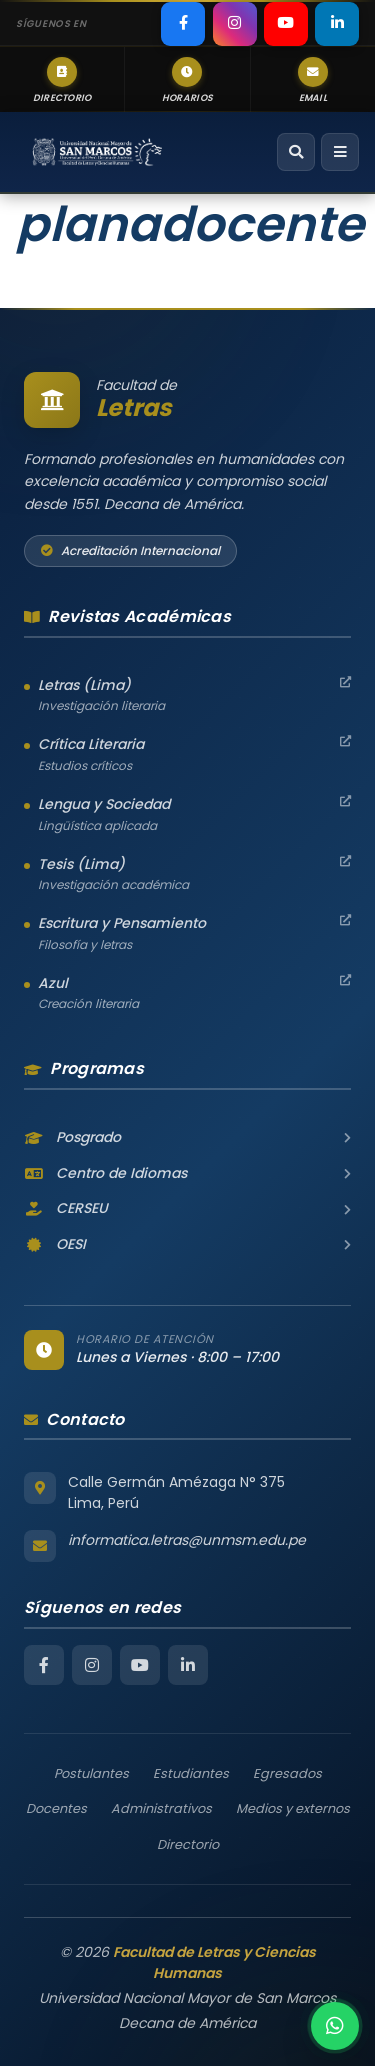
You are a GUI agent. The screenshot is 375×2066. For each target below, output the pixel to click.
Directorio (188, 1844)
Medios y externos (293, 1808)
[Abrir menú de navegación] (340, 152)
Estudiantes (191, 1773)
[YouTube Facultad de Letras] (140, 1665)
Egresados (287, 1773)
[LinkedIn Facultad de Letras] (188, 1665)
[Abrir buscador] (296, 152)
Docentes (56, 1808)
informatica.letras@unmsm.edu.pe (187, 1540)
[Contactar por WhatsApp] (335, 2026)
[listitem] (183, 24)
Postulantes (91, 1773)
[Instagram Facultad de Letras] (92, 1665)
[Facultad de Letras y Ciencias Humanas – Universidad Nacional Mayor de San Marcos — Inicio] (97, 152)
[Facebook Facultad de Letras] (44, 1665)
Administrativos (161, 1808)
